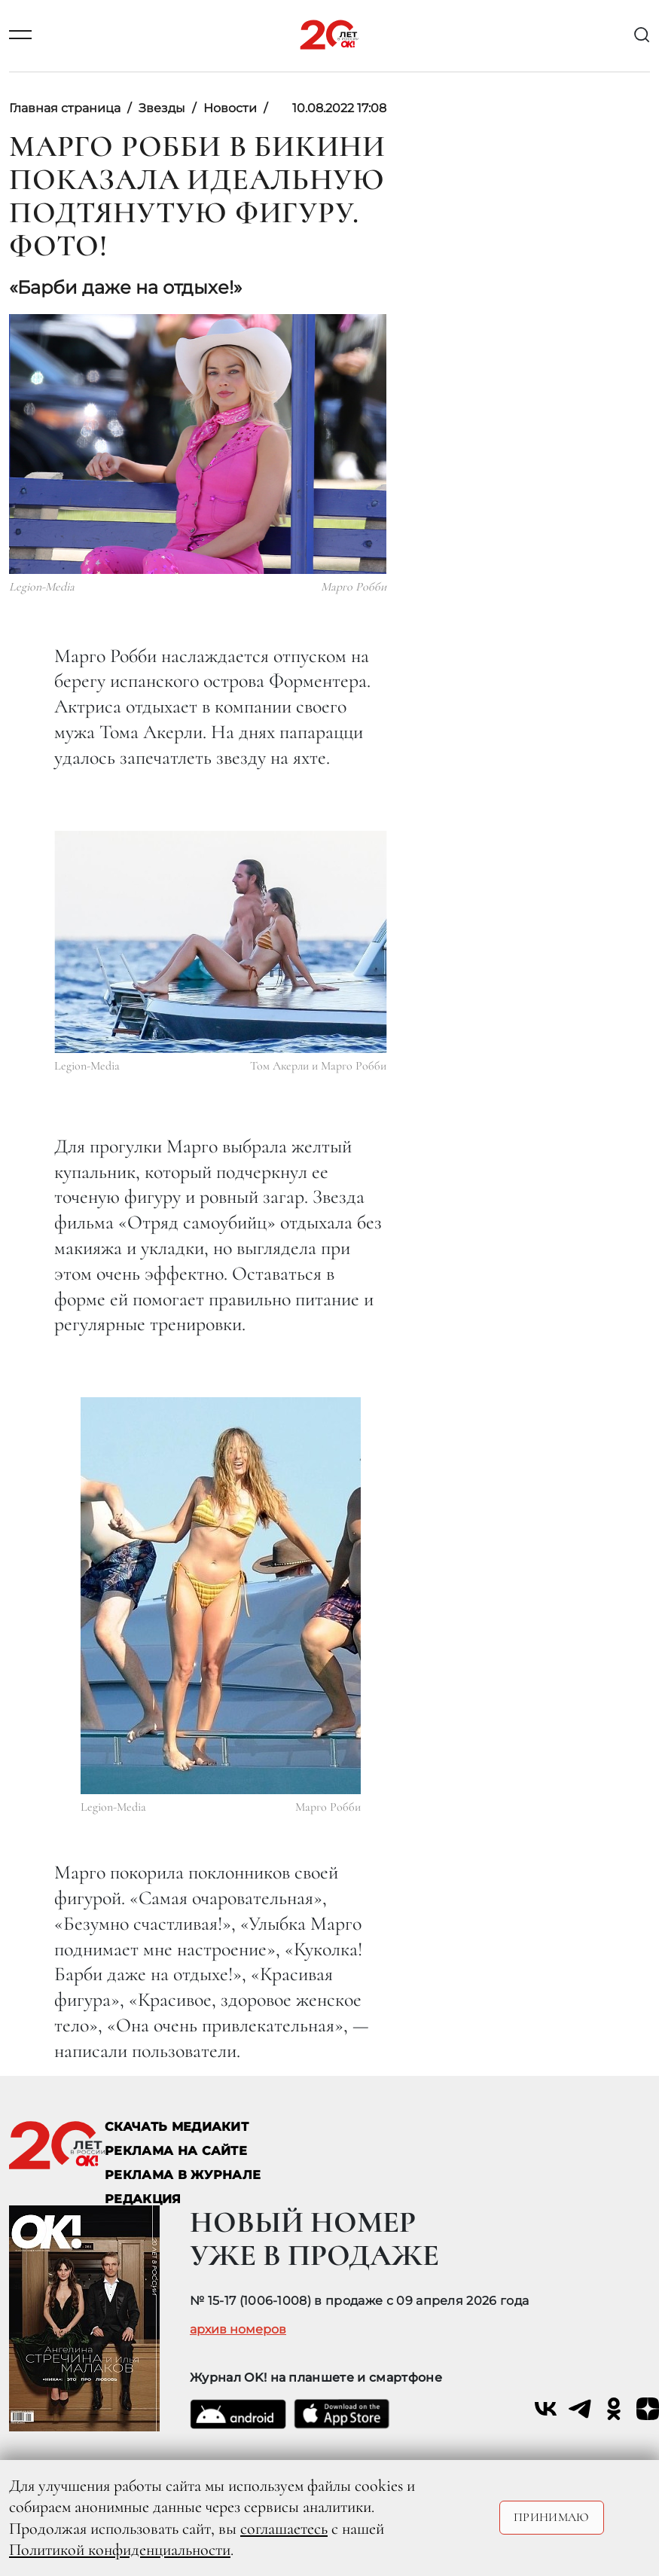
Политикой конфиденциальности (119, 2549)
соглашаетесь (284, 2528)
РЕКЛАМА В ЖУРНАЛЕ (183, 2175)
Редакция (143, 2199)
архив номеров (238, 2329)
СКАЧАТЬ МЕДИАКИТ (177, 2127)
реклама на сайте (176, 2151)
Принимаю (552, 2517)
